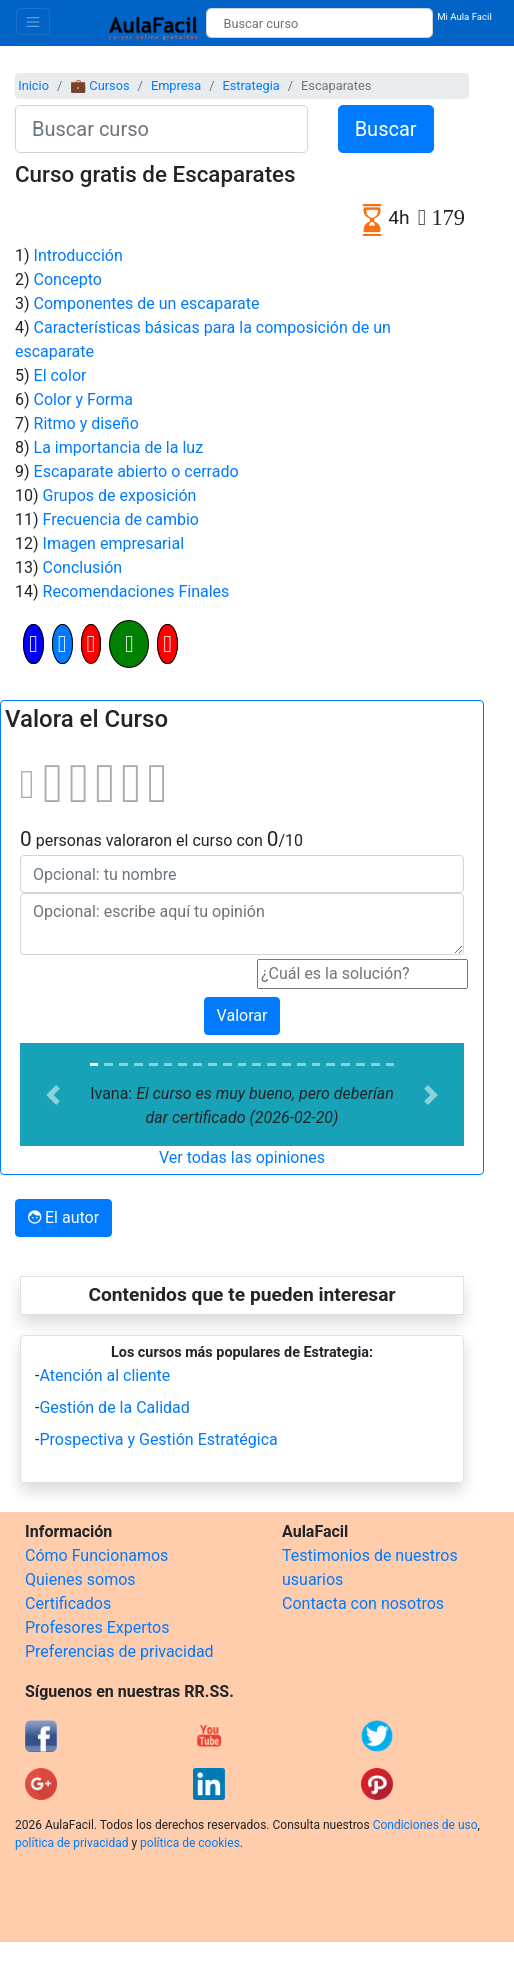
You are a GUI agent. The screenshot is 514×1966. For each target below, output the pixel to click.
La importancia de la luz (119, 447)
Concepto (68, 279)
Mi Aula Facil (464, 16)
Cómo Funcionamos (96, 1555)
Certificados (68, 1603)
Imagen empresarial (113, 543)
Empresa (176, 85)
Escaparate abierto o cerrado (136, 471)
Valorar (242, 1015)
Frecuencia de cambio (121, 519)
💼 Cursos (99, 85)
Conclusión (83, 567)
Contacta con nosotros (363, 1603)
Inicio (33, 85)
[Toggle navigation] (33, 21)
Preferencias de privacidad (119, 1651)
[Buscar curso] (319, 23)
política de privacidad (71, 1843)
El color (60, 375)
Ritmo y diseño (86, 423)
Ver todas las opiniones (242, 1157)
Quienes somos (80, 1579)
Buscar (386, 129)
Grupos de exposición (120, 495)
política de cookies (190, 1843)
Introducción (78, 255)
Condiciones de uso (425, 1825)
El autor (63, 1217)
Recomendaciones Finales (136, 591)
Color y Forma (83, 399)
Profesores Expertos (97, 1627)
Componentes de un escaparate (147, 303)
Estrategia (250, 85)
